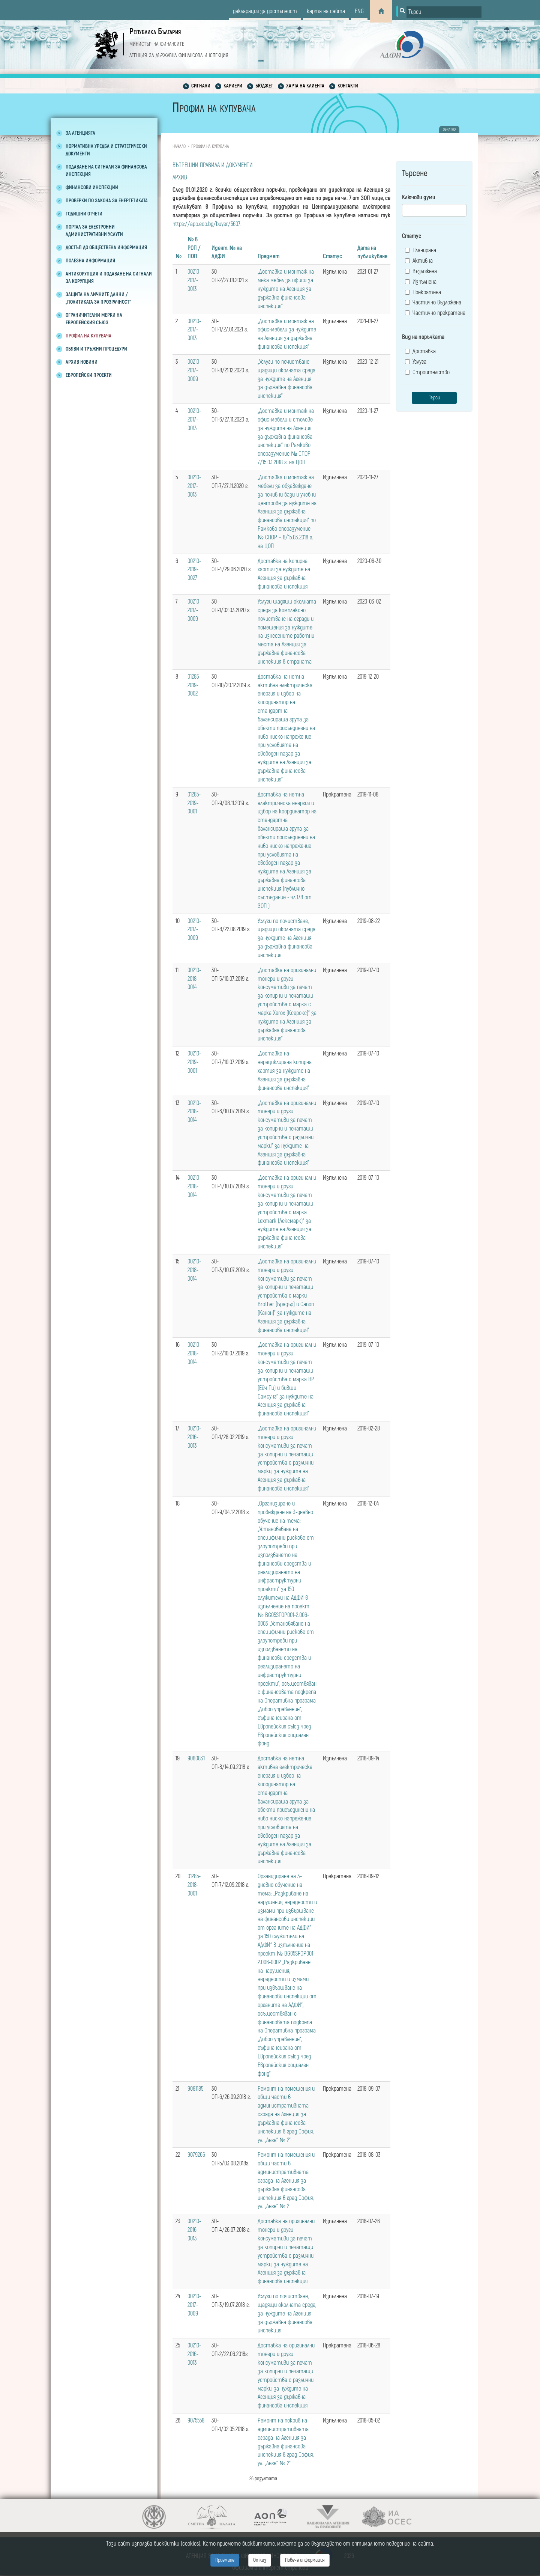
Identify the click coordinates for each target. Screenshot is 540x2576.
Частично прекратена (435, 313)
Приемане (224, 2560)
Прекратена (423, 292)
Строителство (427, 372)
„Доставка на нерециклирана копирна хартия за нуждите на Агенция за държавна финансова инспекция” (285, 1071)
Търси (434, 397)
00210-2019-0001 (194, 1062)
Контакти (348, 86)
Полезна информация (90, 260)
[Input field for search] (444, 12)
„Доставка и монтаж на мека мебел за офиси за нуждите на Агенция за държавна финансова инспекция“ (286, 289)
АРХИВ (179, 177)
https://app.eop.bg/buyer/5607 (206, 224)
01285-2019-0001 (194, 803)
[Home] (381, 11)
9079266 (196, 2155)
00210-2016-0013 (194, 1437)
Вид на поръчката (423, 337)
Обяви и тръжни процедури (96, 349)
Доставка (420, 351)
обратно (449, 129)
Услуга (415, 362)
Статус (332, 256)
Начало (179, 146)
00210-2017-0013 (194, 280)
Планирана (420, 250)
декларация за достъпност (265, 11)
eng (359, 11)
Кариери (233, 86)
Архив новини (82, 362)
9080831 (196, 1758)
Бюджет (264, 86)
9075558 (196, 2420)
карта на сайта (326, 11)
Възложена (421, 271)
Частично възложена (433, 302)
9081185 (195, 2089)
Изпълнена (420, 282)
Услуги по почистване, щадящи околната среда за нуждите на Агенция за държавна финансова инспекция (286, 938)
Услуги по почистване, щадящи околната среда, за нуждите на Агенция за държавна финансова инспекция (287, 2313)
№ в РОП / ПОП (194, 248)
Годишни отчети (84, 214)
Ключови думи (418, 197)
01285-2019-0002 (194, 685)
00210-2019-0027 (194, 569)
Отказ (259, 2560)
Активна (419, 261)
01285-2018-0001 (194, 1885)
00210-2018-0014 (194, 979)
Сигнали (200, 86)
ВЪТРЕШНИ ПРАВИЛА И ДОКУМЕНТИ (212, 165)
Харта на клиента (305, 86)
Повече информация (305, 2560)
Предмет (268, 256)
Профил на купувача (88, 336)
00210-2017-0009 (194, 370)
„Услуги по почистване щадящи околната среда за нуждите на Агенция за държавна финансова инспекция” (286, 379)
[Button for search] (401, 11)
